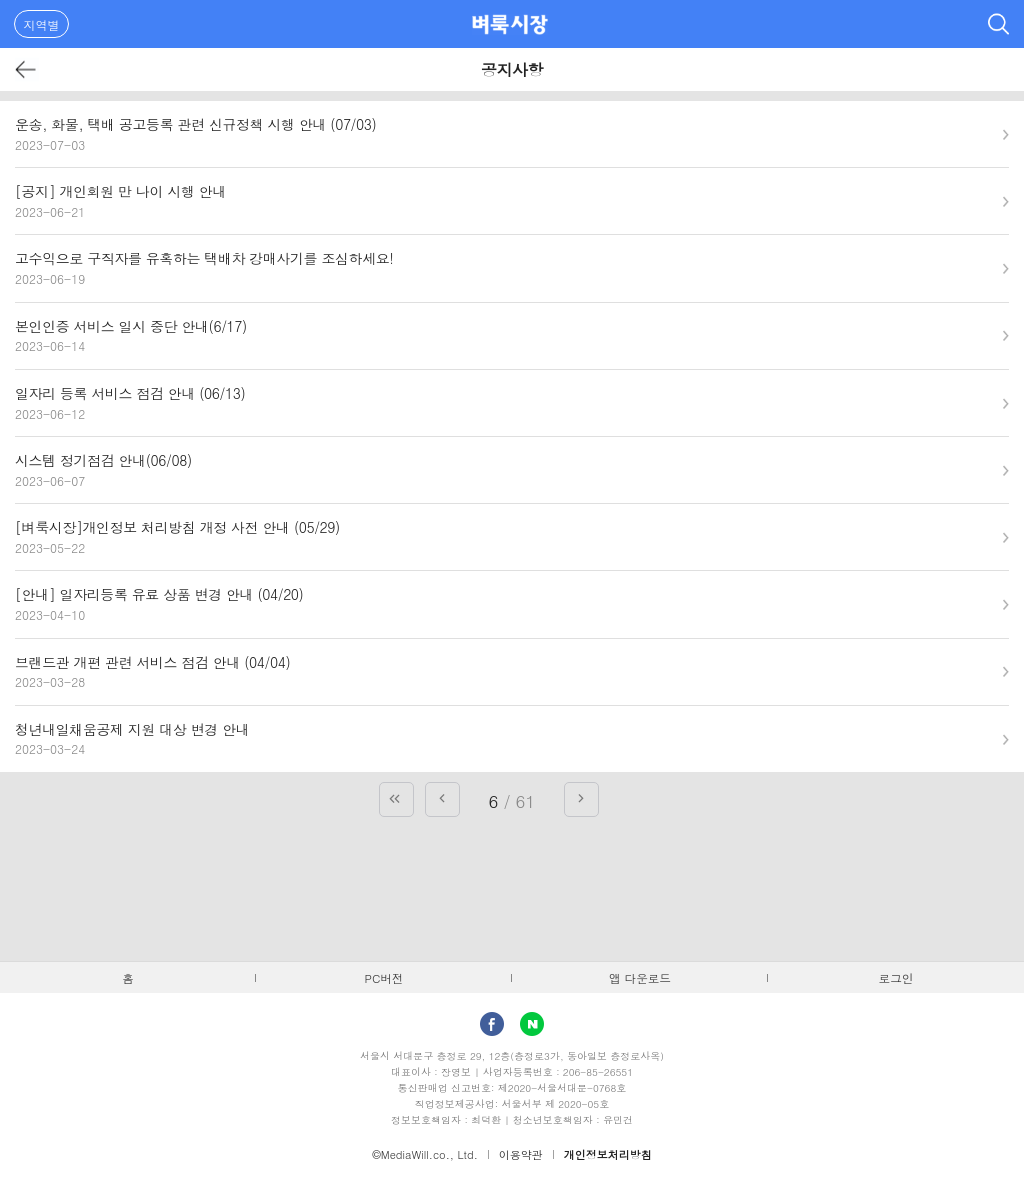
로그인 (896, 978)
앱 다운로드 (640, 978)
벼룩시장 (510, 24)
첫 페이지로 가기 (396, 799)
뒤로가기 (26, 69)
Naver (532, 1024)
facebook (492, 1024)
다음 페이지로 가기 (581, 799)
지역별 (42, 24)
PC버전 (384, 978)
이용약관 (521, 1154)
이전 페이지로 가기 (442, 799)
